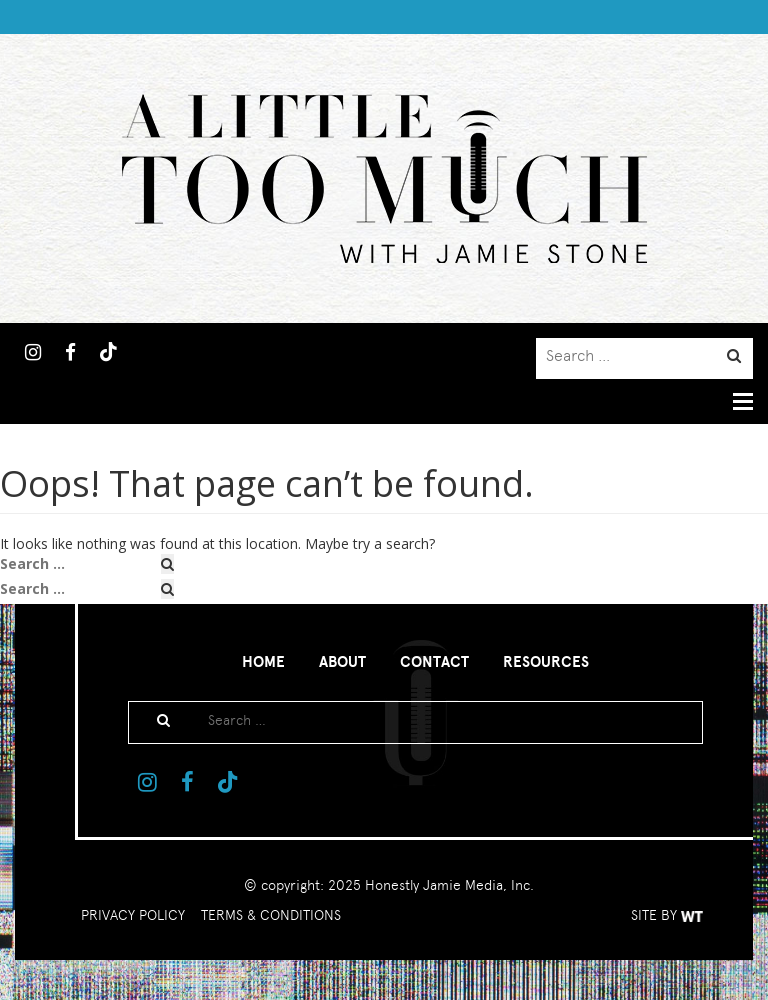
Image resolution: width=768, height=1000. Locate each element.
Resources (546, 662)
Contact (434, 662)
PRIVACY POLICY (133, 915)
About (342, 662)
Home (263, 662)
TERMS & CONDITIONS (271, 915)
